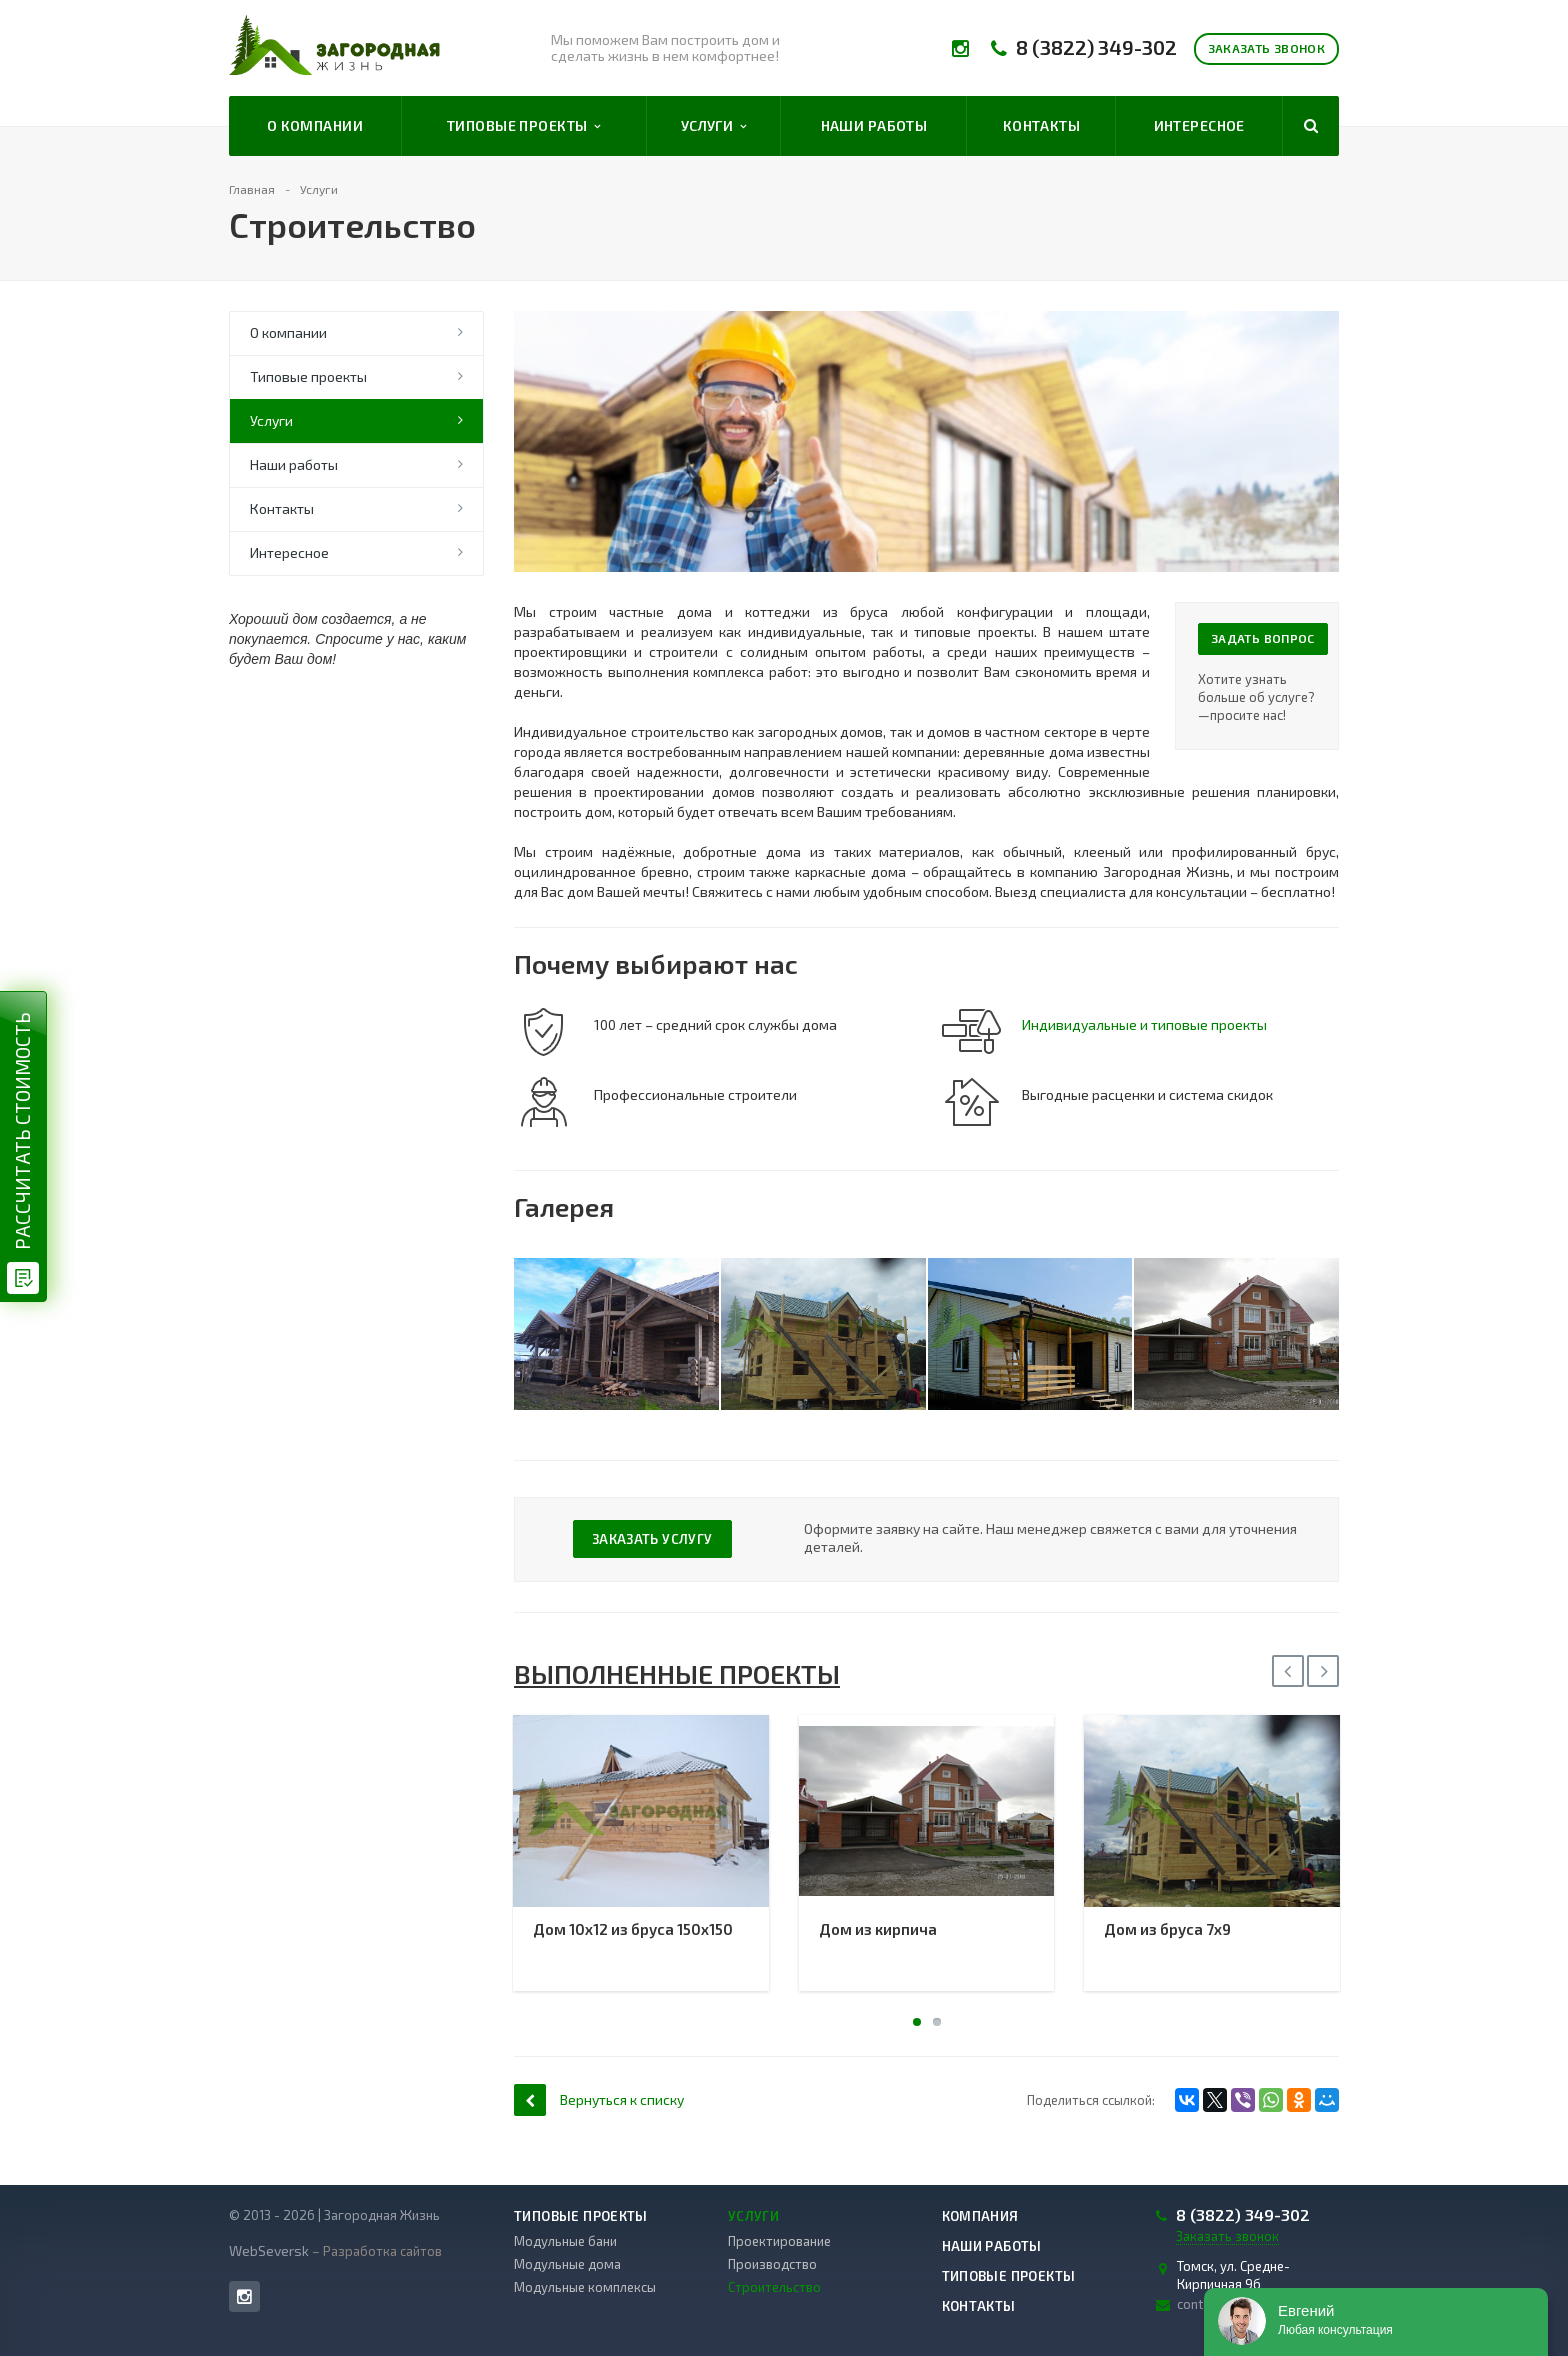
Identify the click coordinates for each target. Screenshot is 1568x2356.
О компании (315, 125)
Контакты (1041, 125)
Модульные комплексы (585, 2287)
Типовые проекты (524, 126)
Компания (980, 2216)
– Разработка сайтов (375, 2251)
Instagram (244, 2296)
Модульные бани (565, 2241)
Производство (772, 2264)
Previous (1288, 1671)
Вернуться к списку (599, 2099)
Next (1323, 1671)
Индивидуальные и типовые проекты (1144, 1024)
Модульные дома (567, 2264)
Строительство (774, 2287)
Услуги (714, 126)
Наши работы (874, 125)
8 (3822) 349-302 (1096, 47)
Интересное (1199, 125)
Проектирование (779, 2241)
